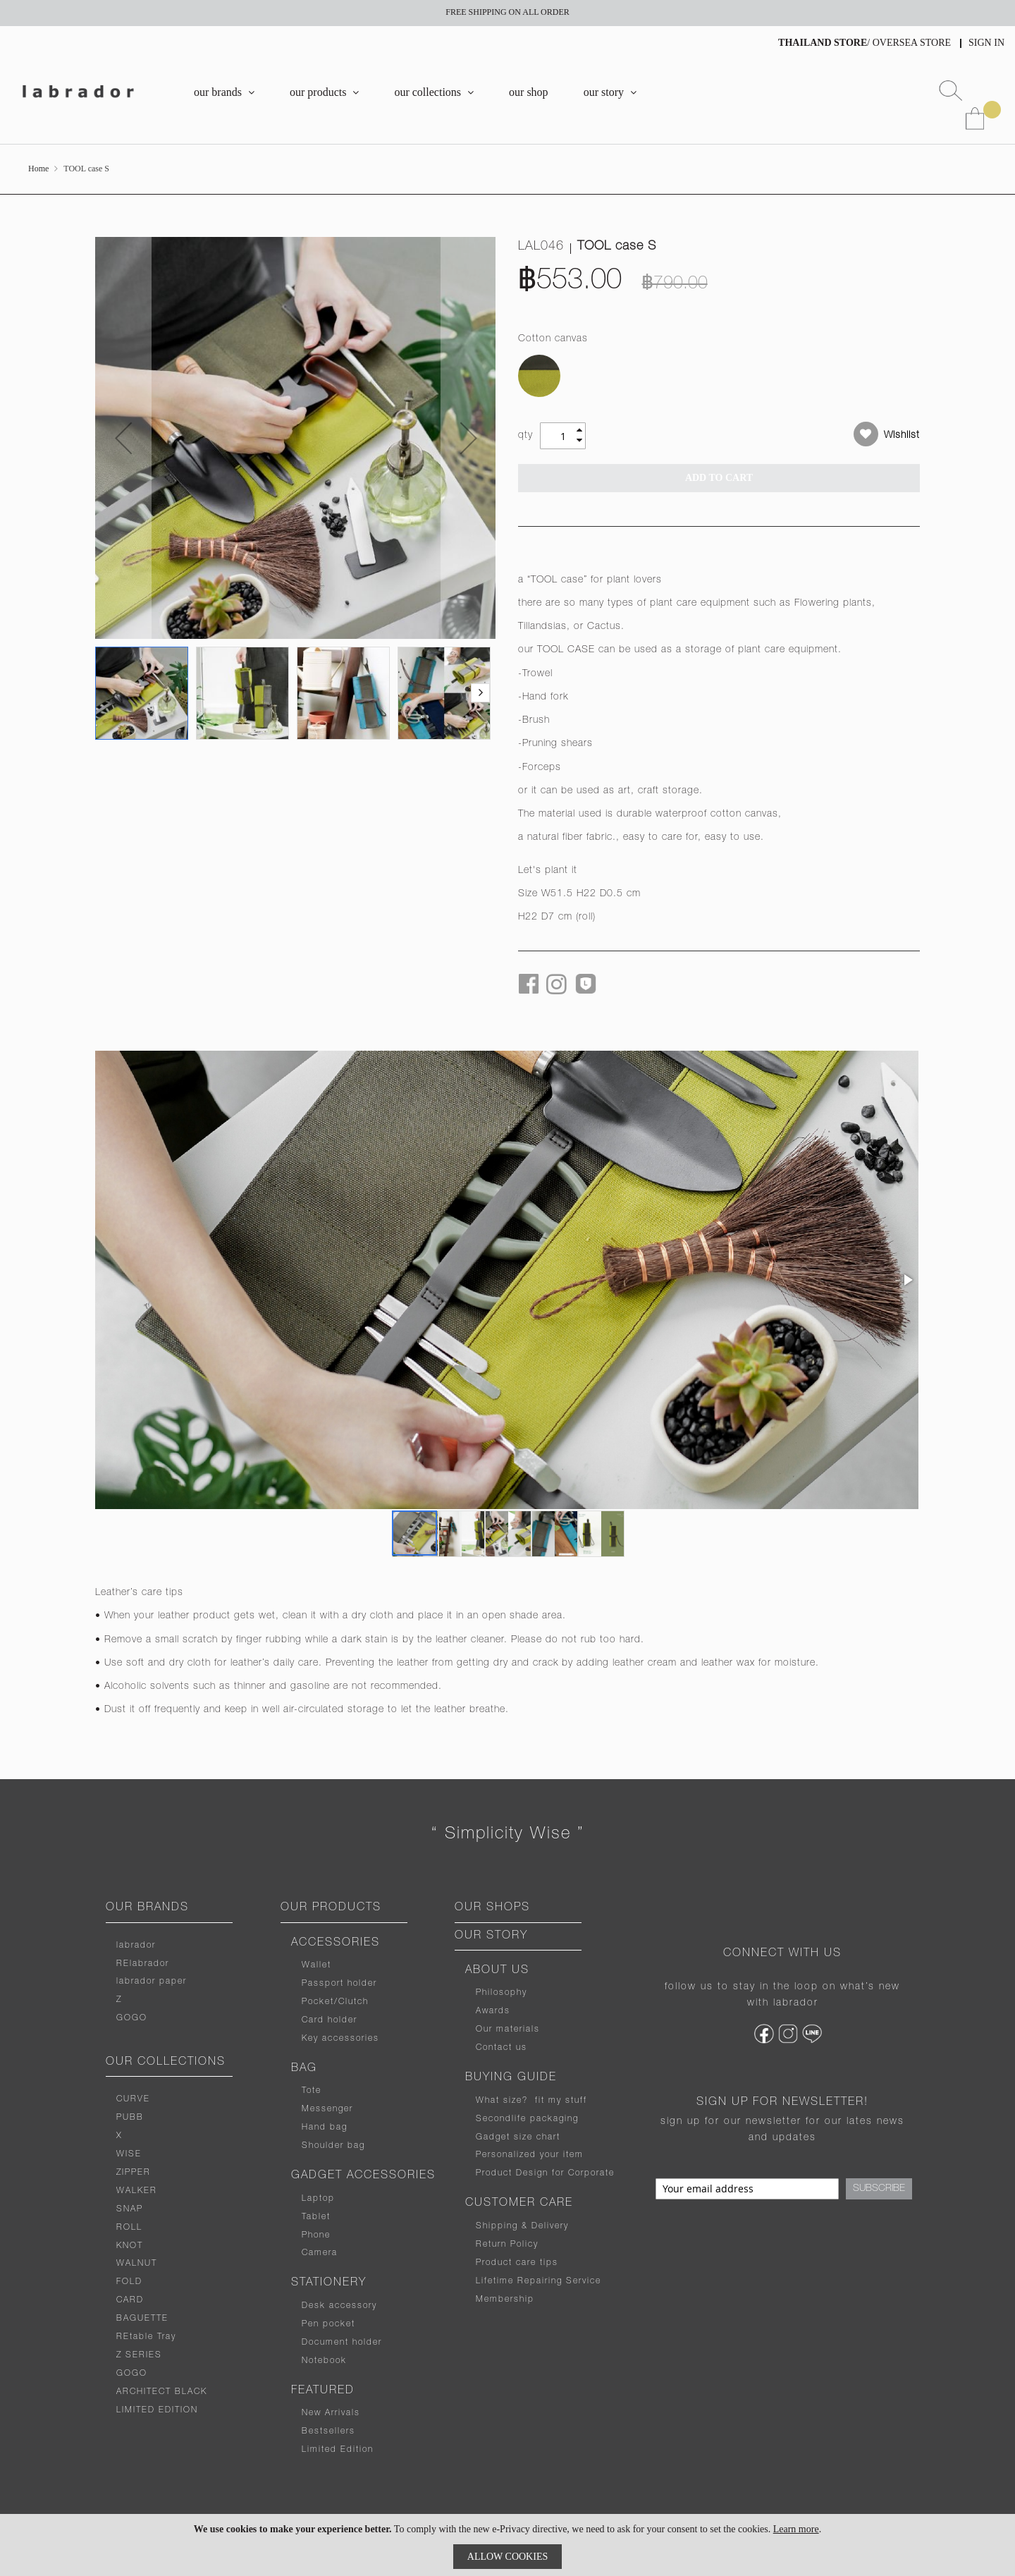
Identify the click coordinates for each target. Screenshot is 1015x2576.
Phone (316, 2235)
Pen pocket (328, 2324)
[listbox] (719, 378)
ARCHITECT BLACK (161, 2392)
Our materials (508, 2029)
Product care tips (517, 2263)
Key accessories (340, 2038)
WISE (129, 2154)
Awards (493, 2011)
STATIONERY (329, 2283)
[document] (507, 2545)
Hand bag (324, 2127)
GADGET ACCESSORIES (363, 2176)
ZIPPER (133, 2172)
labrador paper (151, 1981)
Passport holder (339, 1983)
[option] (539, 376)
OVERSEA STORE (912, 42)
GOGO (131, 2018)
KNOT (129, 2246)
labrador (136, 1945)
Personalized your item (530, 2155)
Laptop (318, 2199)
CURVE (133, 2099)
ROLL (129, 2227)
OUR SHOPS (492, 1908)
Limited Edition (338, 2450)
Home (38, 168)
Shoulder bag (333, 2146)
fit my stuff (557, 2100)
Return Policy (507, 2244)
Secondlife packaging (527, 2119)
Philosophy (501, 1993)
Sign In (986, 42)
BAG (304, 2069)
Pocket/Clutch (335, 2002)
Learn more (796, 2529)
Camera (320, 2253)
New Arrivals (331, 2413)
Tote (311, 2091)
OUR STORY (491, 1936)
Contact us (501, 2048)
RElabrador (142, 1964)
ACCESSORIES (335, 1943)
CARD (130, 2300)
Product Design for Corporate (545, 2173)
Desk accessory (339, 2306)
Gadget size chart (518, 2137)
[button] (123, 438)
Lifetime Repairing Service (538, 2281)
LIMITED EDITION (157, 2410)
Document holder (342, 2342)
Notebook (324, 2361)
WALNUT (136, 2263)
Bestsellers (328, 2431)
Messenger (327, 2109)
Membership (505, 2299)
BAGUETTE (142, 2318)
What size (499, 2100)
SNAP (129, 2209)
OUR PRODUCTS (331, 1908)
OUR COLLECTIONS (166, 2062)
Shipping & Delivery (522, 2226)
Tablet (316, 2217)
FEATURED (323, 2391)
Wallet (316, 1965)
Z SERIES (139, 2355)
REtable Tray (146, 2337)
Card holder (329, 2020)
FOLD (129, 2282)
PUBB (130, 2117)
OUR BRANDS (147, 1908)
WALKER (136, 2191)
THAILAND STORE (822, 42)
